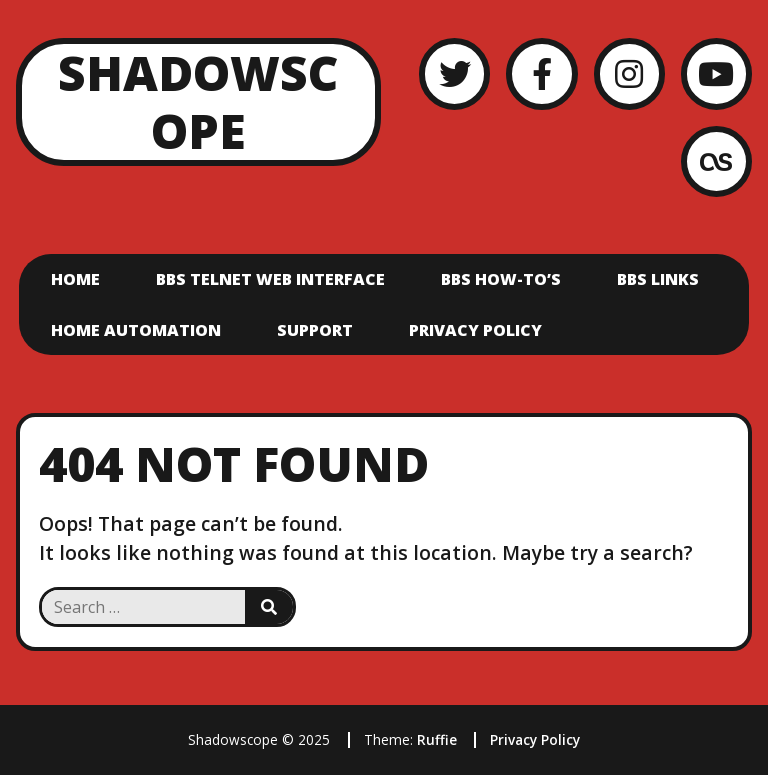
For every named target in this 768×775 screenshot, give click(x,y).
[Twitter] (454, 73)
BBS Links (658, 279)
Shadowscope (198, 101)
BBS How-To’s (501, 279)
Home (75, 279)
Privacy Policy (475, 330)
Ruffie (437, 739)
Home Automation (136, 330)
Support (315, 330)
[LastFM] (716, 161)
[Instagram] (629, 73)
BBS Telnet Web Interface (270, 279)
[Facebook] (541, 73)
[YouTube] (716, 73)
